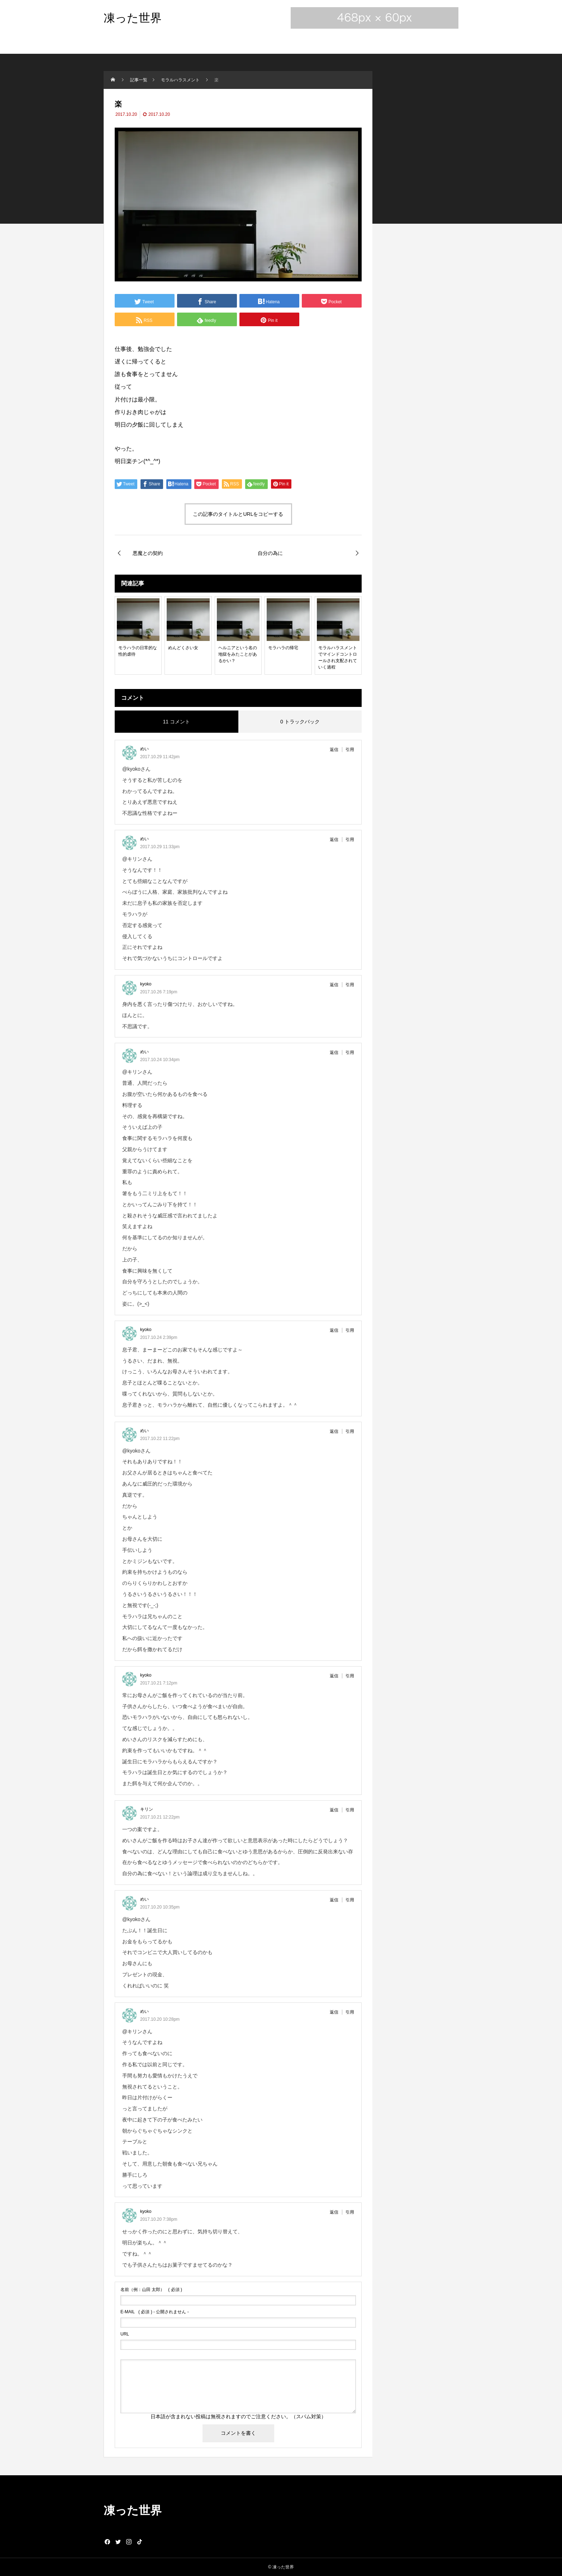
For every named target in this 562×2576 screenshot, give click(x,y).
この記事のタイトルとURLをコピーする (238, 514)
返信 (334, 749)
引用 (350, 749)
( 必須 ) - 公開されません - (154, 2312)
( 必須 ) (151, 2289)
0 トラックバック (300, 721)
